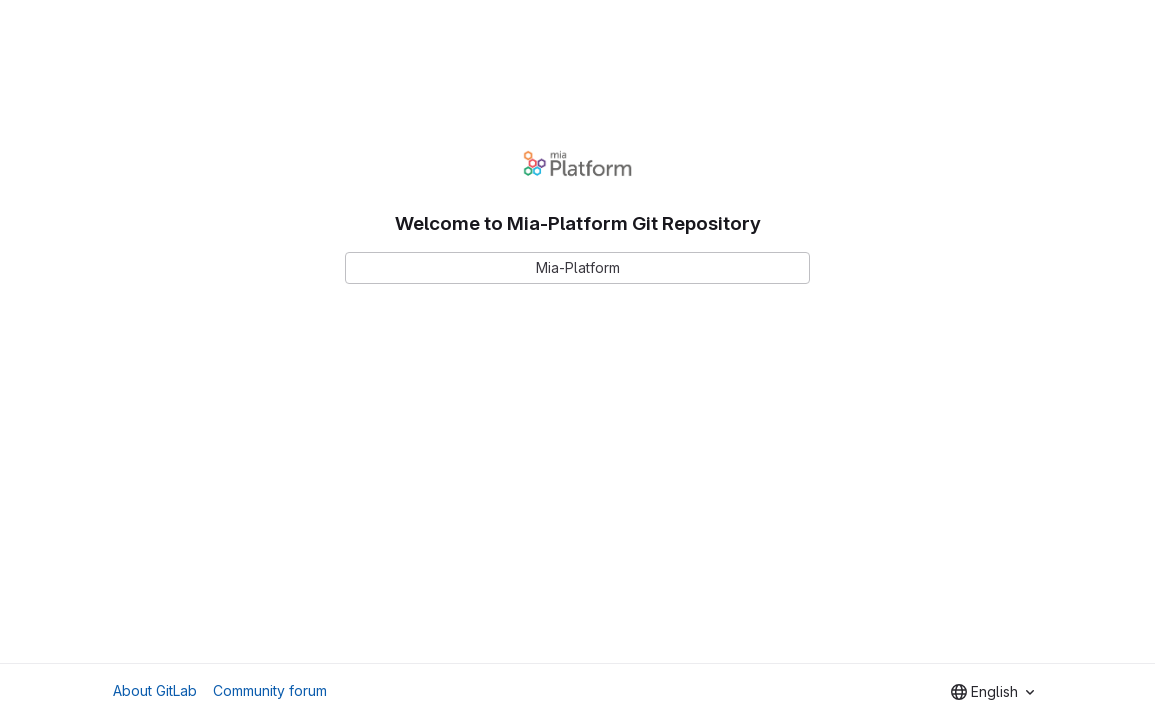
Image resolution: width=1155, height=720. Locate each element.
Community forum (270, 690)
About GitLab (155, 690)
